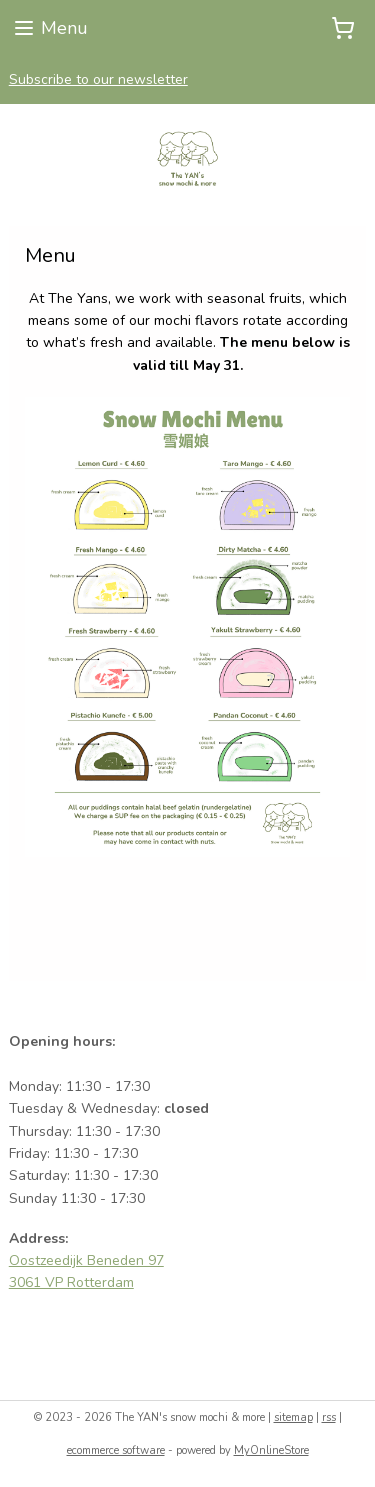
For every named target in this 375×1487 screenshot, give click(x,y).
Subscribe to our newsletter (98, 79)
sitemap (293, 1417)
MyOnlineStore (271, 1450)
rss (329, 1417)
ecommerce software (116, 1450)
